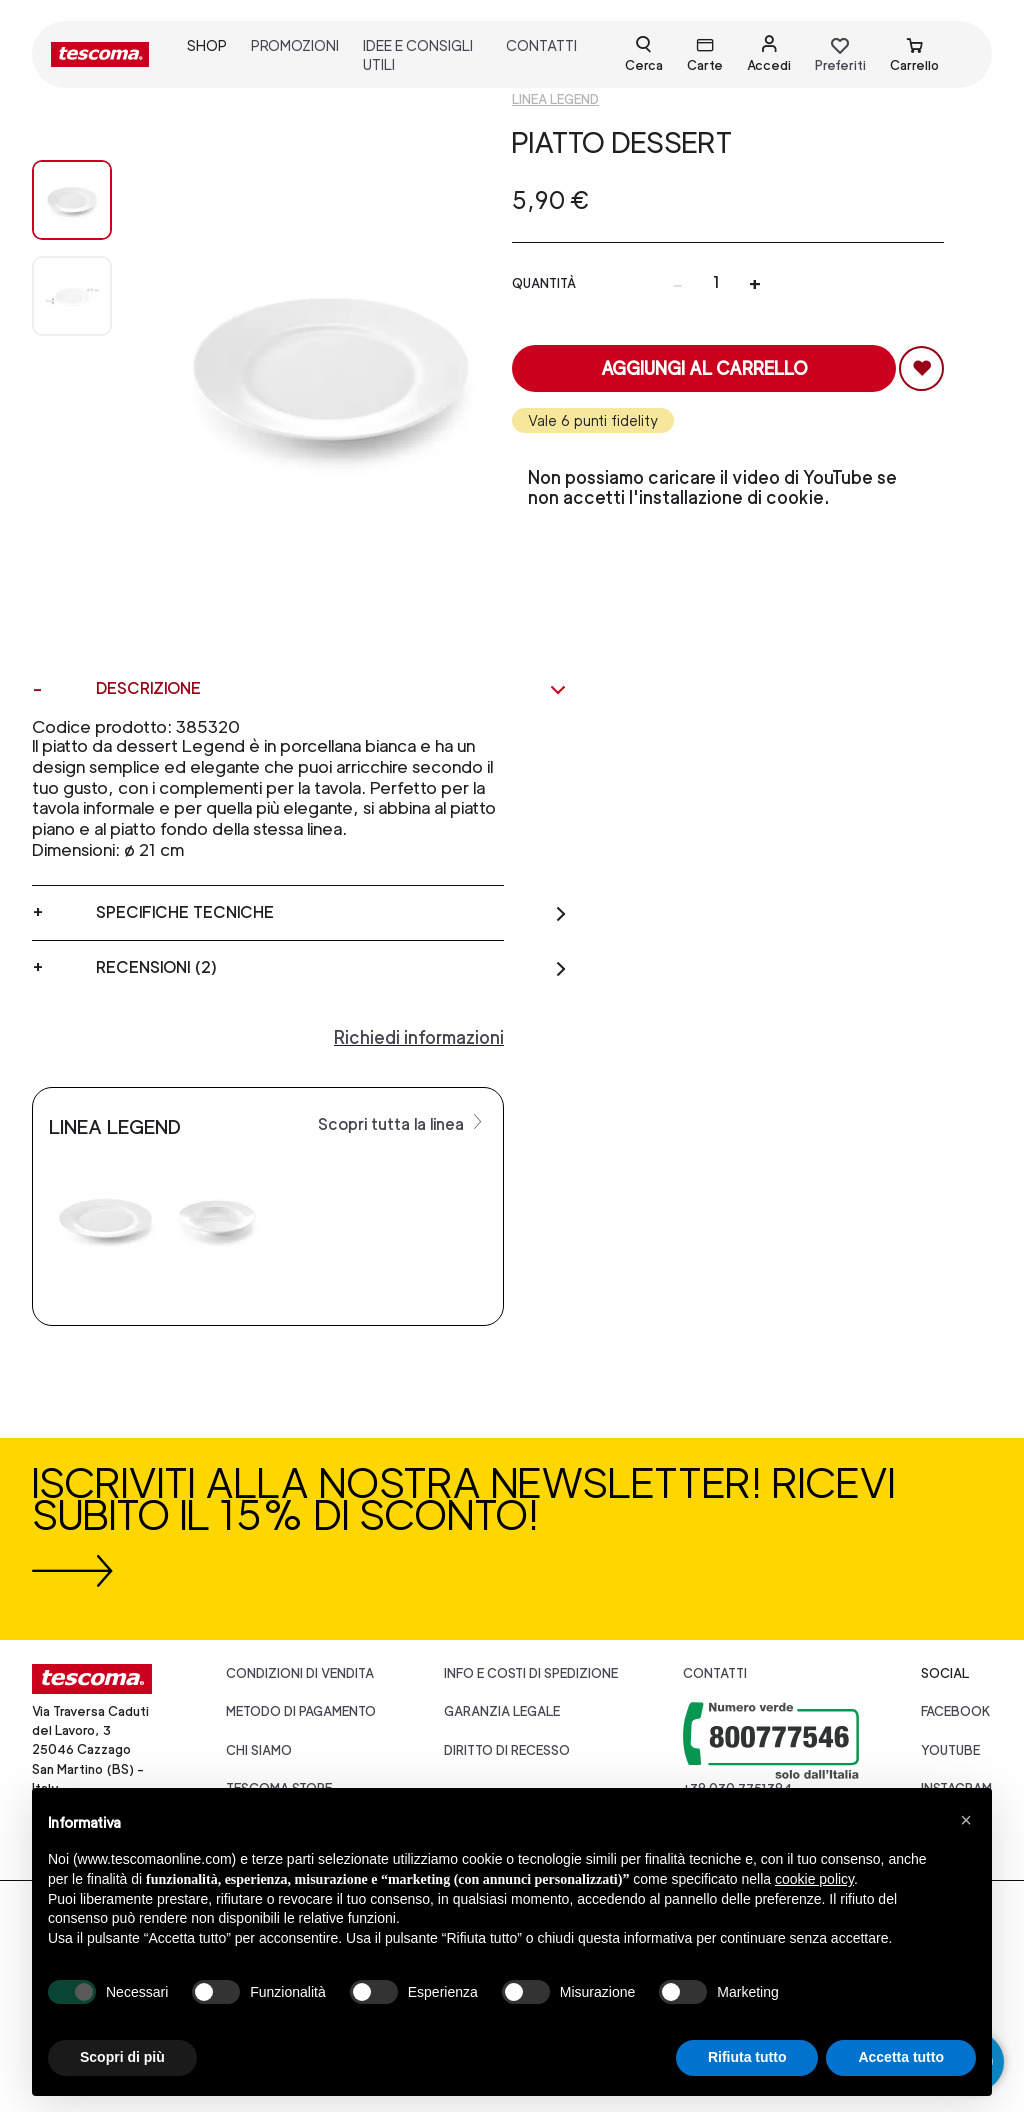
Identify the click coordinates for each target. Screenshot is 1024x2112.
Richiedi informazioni (419, 1037)
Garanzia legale (502, 1711)
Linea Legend (555, 99)
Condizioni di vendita (300, 1673)
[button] (966, 1820)
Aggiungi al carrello (704, 368)
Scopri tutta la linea (402, 1123)
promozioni (295, 45)
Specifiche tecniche (332, 913)
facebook (956, 1711)
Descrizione (332, 689)
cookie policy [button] (814, 1879)
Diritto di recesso (507, 1750)
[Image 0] (72, 200)
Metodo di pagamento (301, 1711)
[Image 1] (72, 296)
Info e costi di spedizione (531, 1673)
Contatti (715, 1673)
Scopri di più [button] (122, 2057)
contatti (541, 45)
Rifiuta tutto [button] (747, 2057)
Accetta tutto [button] (901, 2057)
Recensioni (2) (332, 968)
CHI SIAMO (259, 1750)
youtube (950, 1750)
